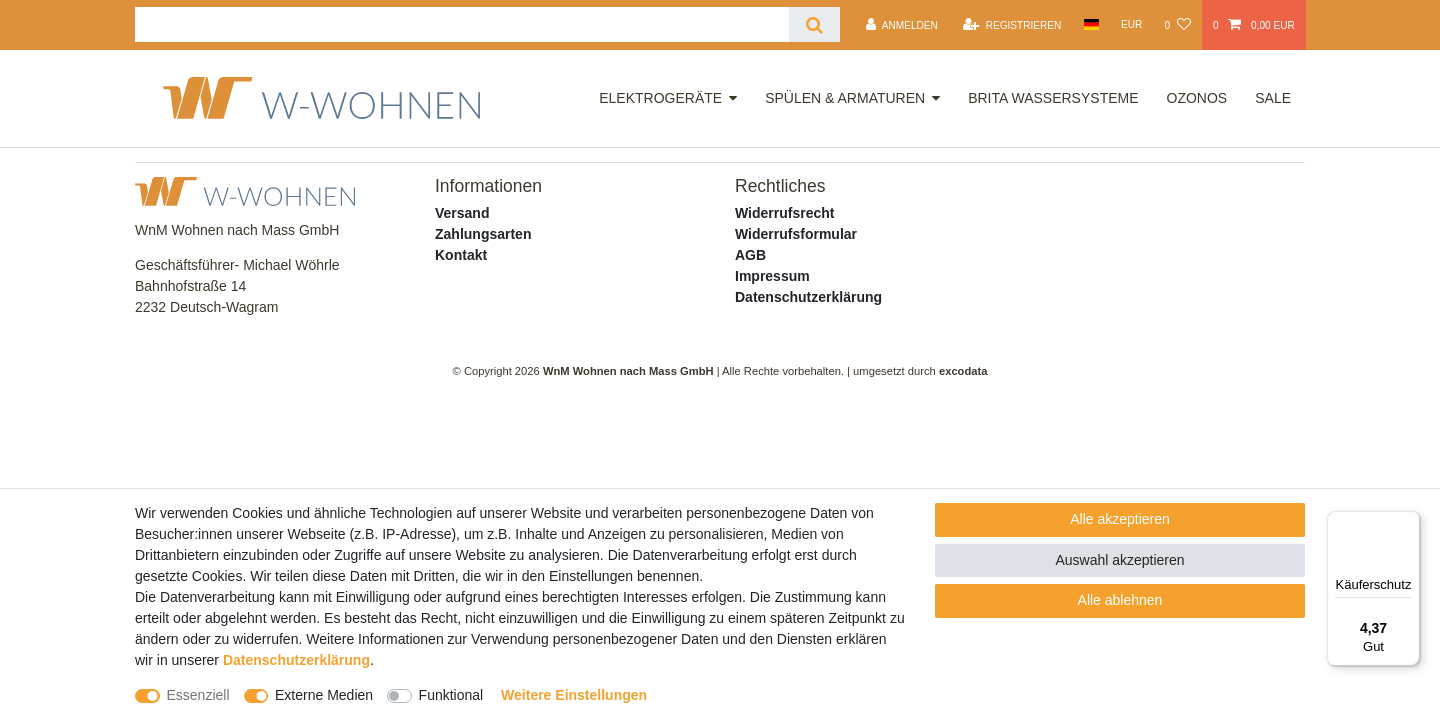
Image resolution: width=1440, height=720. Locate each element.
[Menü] (1408, 523)
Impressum (772, 276)
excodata (963, 371)
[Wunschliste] (1177, 25)
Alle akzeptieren (1120, 519)
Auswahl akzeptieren (1119, 560)
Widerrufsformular (796, 234)
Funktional (451, 695)
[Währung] (1132, 24)
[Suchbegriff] (462, 24)
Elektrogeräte (660, 98)
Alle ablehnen (1120, 600)
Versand (462, 213)
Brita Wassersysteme (1053, 98)
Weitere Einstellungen (574, 695)
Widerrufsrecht (784, 213)
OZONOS (1197, 98)
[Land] (1090, 24)
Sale (1273, 98)
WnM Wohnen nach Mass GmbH (628, 371)
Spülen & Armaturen (845, 98)
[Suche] (814, 24)
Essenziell (198, 695)
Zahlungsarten (483, 234)
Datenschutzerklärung (808, 297)
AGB (750, 255)
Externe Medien (324, 695)
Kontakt (461, 255)
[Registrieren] (1012, 25)
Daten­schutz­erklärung (296, 660)
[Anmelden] (902, 25)
